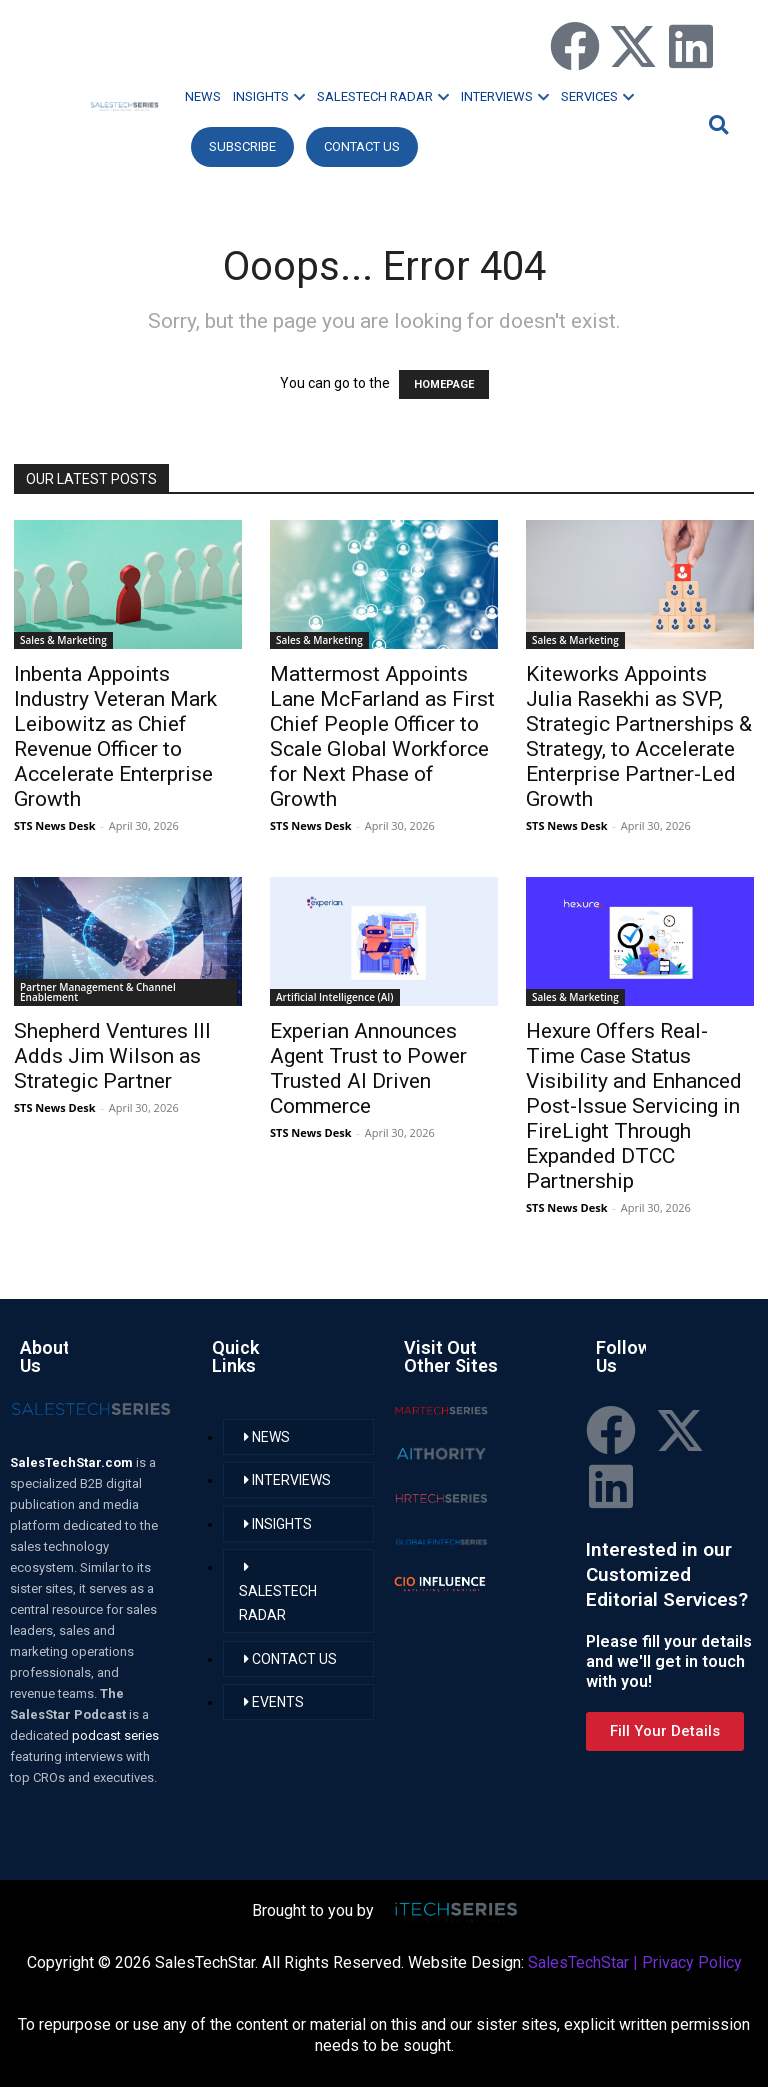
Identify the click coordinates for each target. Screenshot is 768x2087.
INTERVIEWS (505, 96)
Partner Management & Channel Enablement (98, 992)
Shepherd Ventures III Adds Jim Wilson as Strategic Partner (112, 1056)
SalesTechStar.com (73, 1462)
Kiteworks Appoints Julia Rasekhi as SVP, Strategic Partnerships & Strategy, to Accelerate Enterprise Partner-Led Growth (639, 736)
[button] (716, 124)
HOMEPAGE (444, 384)
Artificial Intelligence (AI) (335, 997)
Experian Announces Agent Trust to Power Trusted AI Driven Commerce (368, 1068)
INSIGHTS (269, 96)
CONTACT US (362, 146)
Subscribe (242, 146)
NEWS (203, 96)
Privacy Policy (692, 1962)
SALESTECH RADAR (383, 96)
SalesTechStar (578, 1962)
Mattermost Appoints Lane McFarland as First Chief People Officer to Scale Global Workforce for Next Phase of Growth (382, 736)
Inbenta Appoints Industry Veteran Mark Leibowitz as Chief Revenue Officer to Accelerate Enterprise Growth (115, 736)
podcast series (115, 1735)
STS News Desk (54, 825)
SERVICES (597, 96)
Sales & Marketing (63, 640)
